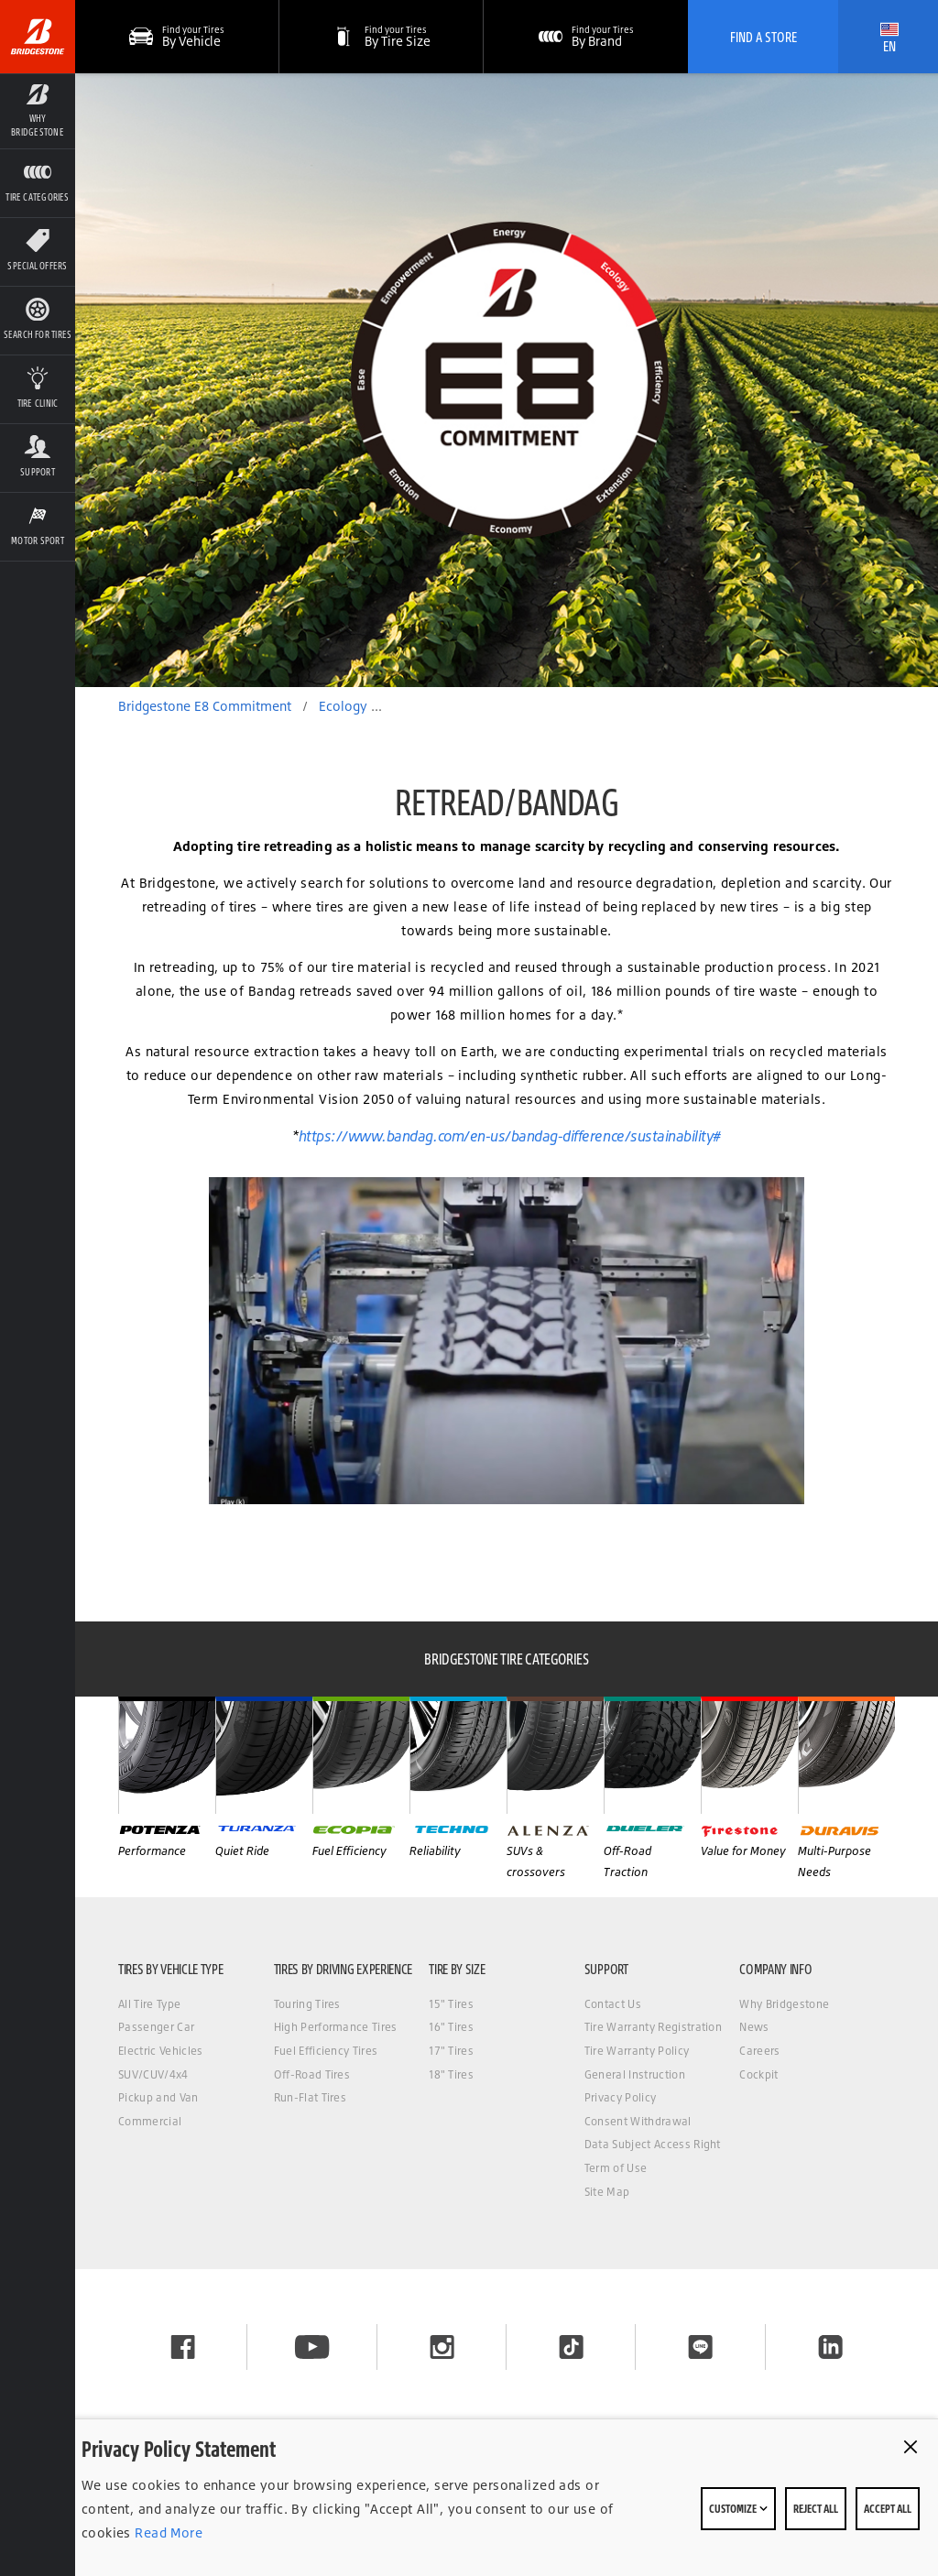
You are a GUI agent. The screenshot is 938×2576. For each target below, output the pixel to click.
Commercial (149, 2121)
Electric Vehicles (160, 2051)
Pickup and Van (158, 2097)
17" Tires (451, 2051)
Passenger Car (156, 2027)
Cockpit (758, 2074)
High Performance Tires (336, 2027)
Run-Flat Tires (310, 2097)
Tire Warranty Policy (636, 2051)
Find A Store (763, 36)
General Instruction (634, 2074)
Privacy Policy (620, 2097)
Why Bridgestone (784, 2004)
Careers (759, 2051)
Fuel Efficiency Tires (326, 2051)
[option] (506, 380)
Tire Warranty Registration (653, 2027)
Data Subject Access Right (652, 2144)
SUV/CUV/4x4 (153, 2074)
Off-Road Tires (312, 2074)
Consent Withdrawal (638, 2121)
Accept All (887, 2508)
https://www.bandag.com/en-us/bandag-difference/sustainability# (510, 1136)
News (754, 2027)
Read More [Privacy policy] (166, 2532)
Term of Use (616, 2168)
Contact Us (612, 2004)
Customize (738, 2508)
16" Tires (451, 2027)
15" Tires (451, 2004)
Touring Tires (307, 2004)
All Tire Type (149, 2004)
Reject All (815, 2508)
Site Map (607, 2192)
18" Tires (451, 2074)
